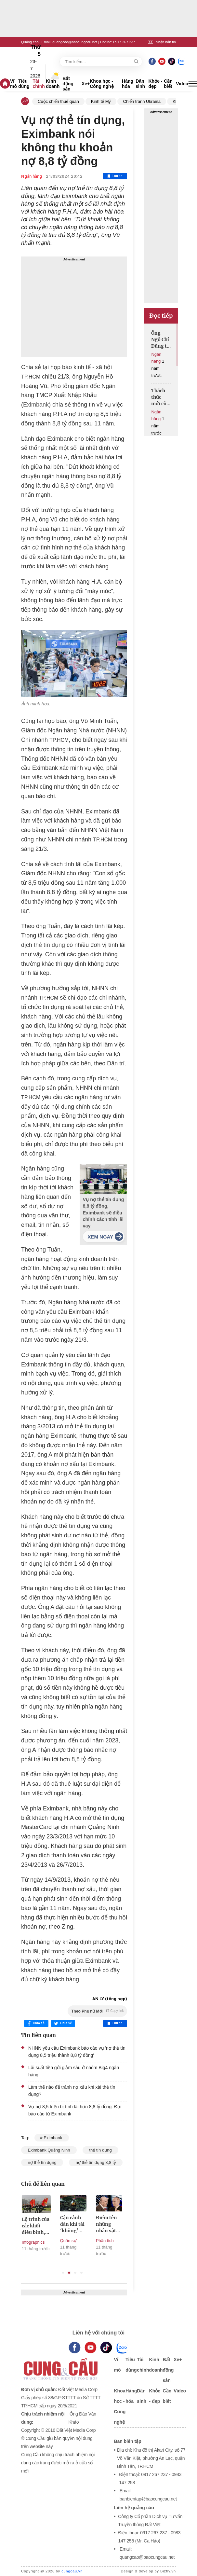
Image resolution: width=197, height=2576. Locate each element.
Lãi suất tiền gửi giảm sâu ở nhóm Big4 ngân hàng (73, 2071)
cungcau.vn (72, 2571)
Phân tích (105, 2240)
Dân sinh (140, 83)
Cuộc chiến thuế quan (58, 101)
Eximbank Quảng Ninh (49, 2150)
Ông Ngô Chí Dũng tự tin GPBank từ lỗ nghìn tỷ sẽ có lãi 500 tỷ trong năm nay (161, 339)
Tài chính (39, 83)
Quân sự (69, 2240)
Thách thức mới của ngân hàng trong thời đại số (160, 397)
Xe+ (86, 83)
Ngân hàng (31, 176)
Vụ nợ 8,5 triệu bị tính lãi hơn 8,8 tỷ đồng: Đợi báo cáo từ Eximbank (74, 2110)
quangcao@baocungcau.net (74, 42)
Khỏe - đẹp (156, 83)
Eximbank (36, 404)
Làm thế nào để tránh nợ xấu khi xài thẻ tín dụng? (71, 2090)
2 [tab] (69, 2273)
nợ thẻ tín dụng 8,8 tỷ (95, 2162)
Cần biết (168, 83)
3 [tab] (75, 2273)
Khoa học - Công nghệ (101, 83)
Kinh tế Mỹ (101, 101)
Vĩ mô (13, 83)
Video (182, 83)
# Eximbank (51, 2137)
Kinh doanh (52, 83)
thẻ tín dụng (49, 945)
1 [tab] (63, 2273)
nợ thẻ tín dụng (42, 2162)
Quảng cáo (30, 42)
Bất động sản (67, 83)
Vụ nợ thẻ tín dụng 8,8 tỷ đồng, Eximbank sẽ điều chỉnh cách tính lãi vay (103, 1212)
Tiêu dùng (23, 83)
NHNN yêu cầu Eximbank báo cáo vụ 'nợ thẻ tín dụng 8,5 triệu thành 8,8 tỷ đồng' (76, 2051)
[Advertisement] (74, 306)
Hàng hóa (127, 83)
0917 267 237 (124, 42)
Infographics (34, 2242)
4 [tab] (81, 2273)
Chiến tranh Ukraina (141, 101)
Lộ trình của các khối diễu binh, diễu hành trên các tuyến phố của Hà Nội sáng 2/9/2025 (36, 2226)
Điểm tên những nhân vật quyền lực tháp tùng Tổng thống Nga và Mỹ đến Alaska (109, 2224)
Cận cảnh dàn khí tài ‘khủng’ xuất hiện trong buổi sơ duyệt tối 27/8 (73, 2224)
